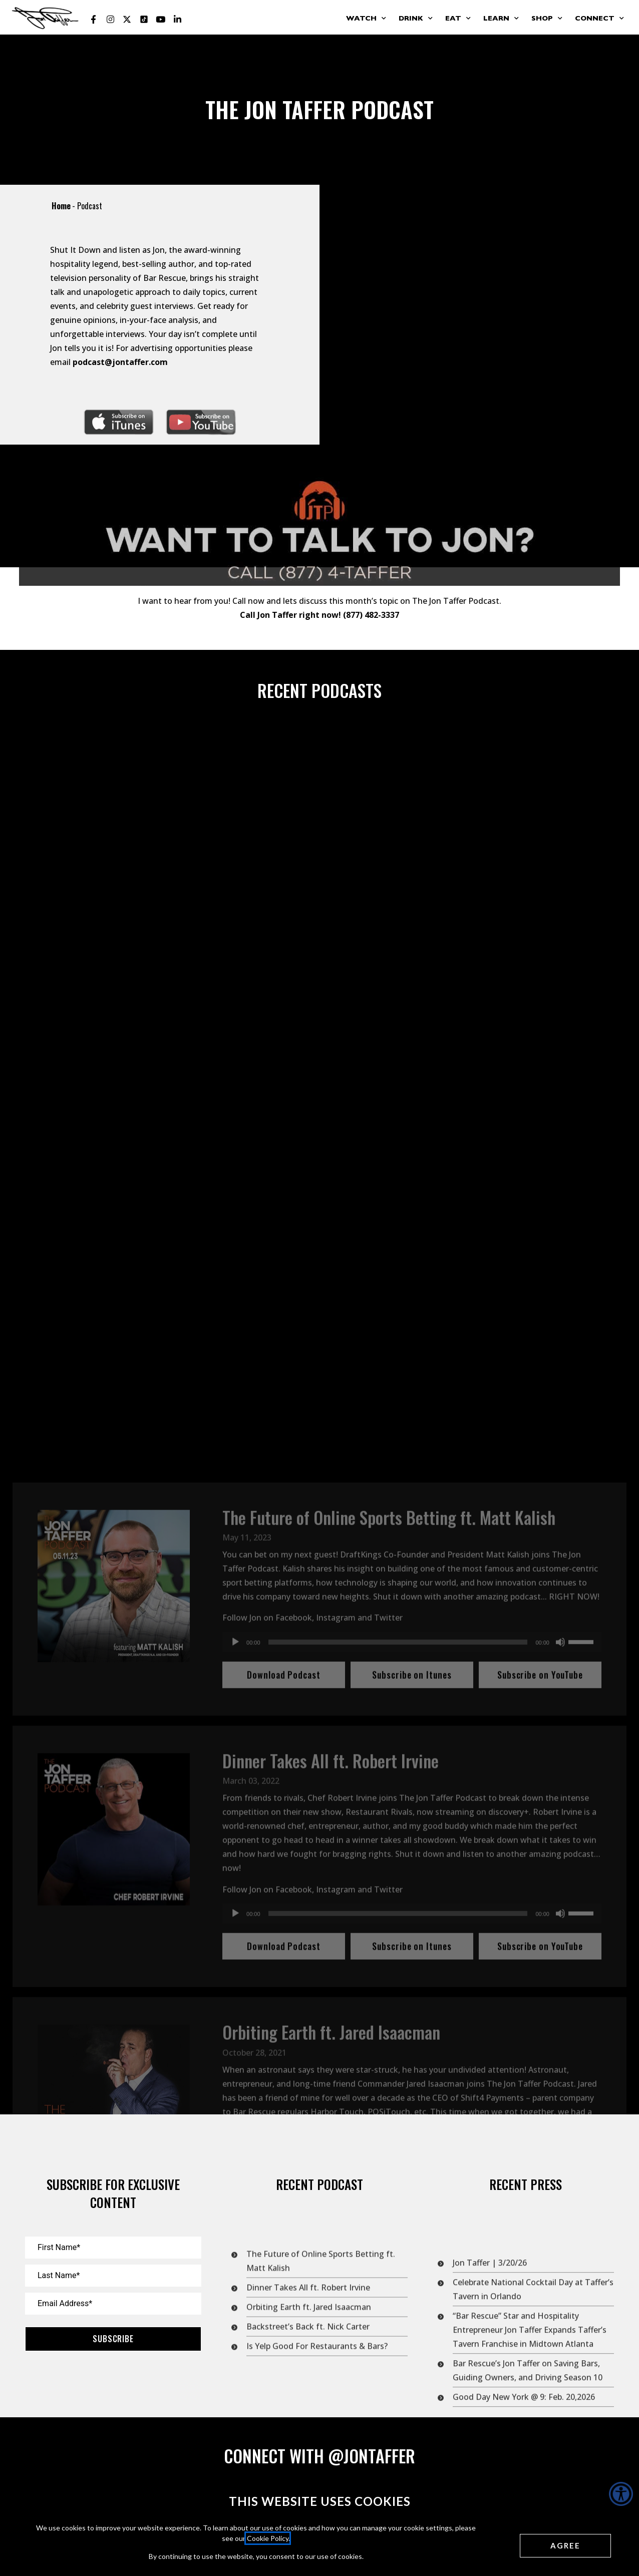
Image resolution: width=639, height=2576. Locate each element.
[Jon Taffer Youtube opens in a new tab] (160, 19)
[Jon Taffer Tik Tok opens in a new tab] (144, 19)
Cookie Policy (267, 2538)
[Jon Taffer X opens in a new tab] (127, 19)
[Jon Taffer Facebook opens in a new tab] (93, 19)
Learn (501, 18)
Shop (546, 18)
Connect (599, 18)
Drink (416, 18)
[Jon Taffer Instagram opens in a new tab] (110, 19)
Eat (458, 18)
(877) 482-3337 (371, 646)
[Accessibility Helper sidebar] (621, 2494)
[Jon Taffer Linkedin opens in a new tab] (177, 19)
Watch (366, 18)
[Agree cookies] (565, 2545)
